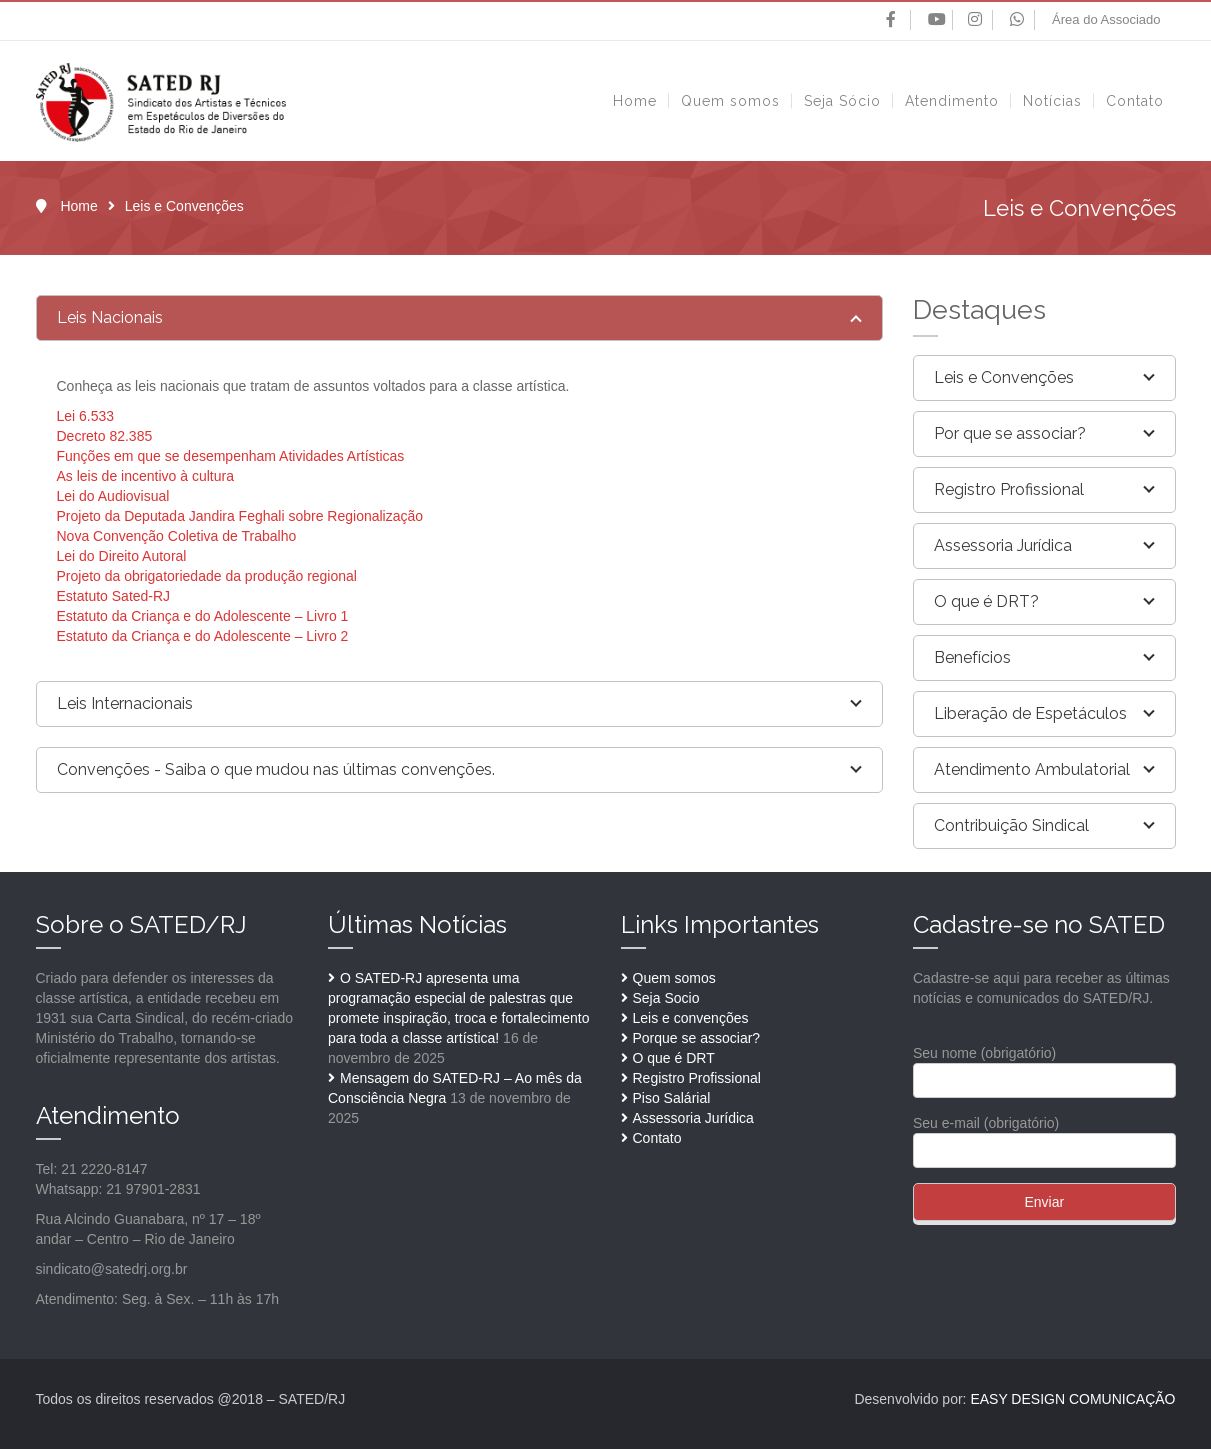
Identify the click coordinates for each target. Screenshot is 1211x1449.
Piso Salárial (672, 1098)
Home (78, 206)
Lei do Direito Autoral (122, 556)
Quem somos (674, 978)
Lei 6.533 (86, 416)
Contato (657, 1138)
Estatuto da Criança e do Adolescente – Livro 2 (203, 636)
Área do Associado (1106, 19)
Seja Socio (666, 998)
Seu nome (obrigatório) (1044, 1066)
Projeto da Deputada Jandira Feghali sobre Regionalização (240, 516)
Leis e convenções (691, 1018)
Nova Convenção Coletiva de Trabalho (177, 536)
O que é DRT (674, 1058)
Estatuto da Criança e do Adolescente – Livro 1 (203, 616)
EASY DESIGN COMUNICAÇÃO (1072, 1399)
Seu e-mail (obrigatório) (1044, 1136)
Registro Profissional (697, 1078)
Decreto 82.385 (105, 436)
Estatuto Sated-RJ (114, 596)
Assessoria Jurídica (693, 1118)
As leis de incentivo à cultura (145, 476)
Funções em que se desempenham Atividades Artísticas (231, 456)
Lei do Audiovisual (113, 496)
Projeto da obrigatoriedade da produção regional (207, 576)
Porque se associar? (697, 1038)
